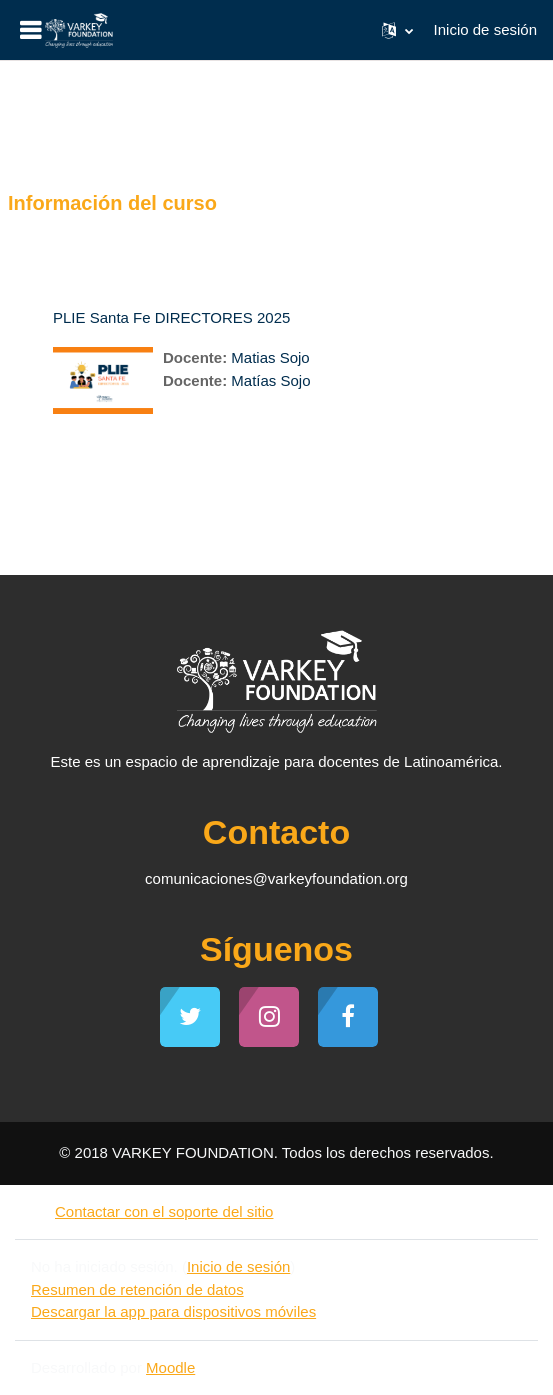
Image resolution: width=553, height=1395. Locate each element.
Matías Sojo (270, 380)
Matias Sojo (270, 357)
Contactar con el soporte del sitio (152, 1211)
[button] (397, 30)
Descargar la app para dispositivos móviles (173, 1311)
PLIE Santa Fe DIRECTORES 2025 (171, 317)
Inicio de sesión (485, 29)
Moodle (170, 1367)
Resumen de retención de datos (137, 1289)
